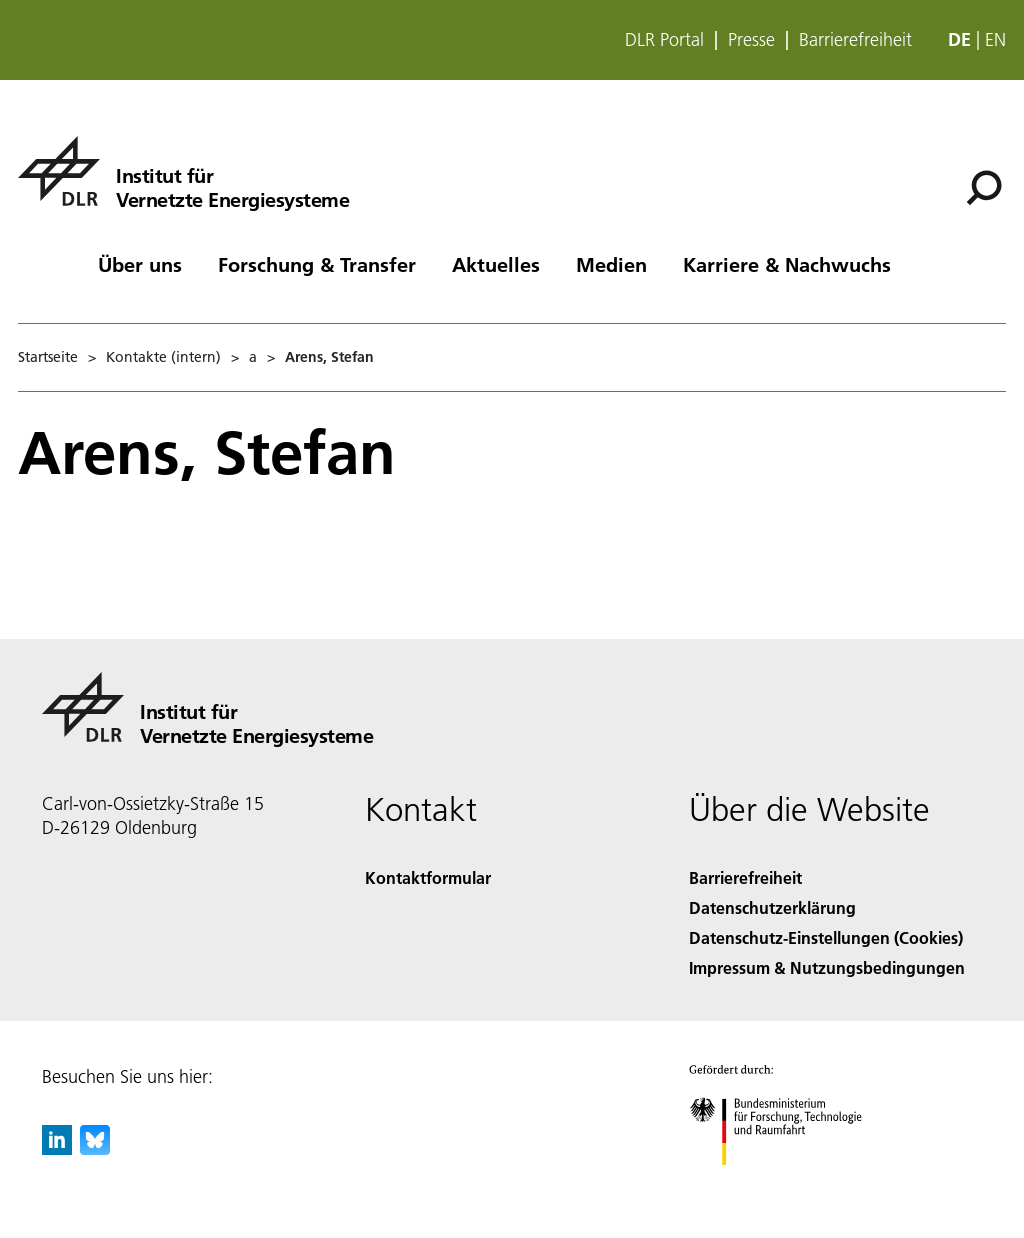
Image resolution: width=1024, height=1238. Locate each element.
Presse (751, 40)
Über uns (140, 264)
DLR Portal (664, 40)
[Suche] (984, 188)
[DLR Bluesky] (95, 1148)
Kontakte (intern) (163, 357)
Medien (611, 264)
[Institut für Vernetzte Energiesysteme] (183, 171)
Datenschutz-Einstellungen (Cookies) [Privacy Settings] (826, 937)
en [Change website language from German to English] (995, 39)
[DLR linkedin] (57, 1148)
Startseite (48, 357)
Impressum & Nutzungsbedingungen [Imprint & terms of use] (827, 967)
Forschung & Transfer (317, 264)
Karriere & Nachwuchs (787, 264)
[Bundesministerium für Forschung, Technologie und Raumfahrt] (786, 1182)
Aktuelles (496, 264)
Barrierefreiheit (855, 40)
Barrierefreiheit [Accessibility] (745, 877)
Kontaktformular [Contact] (428, 877)
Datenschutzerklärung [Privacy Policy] (772, 907)
